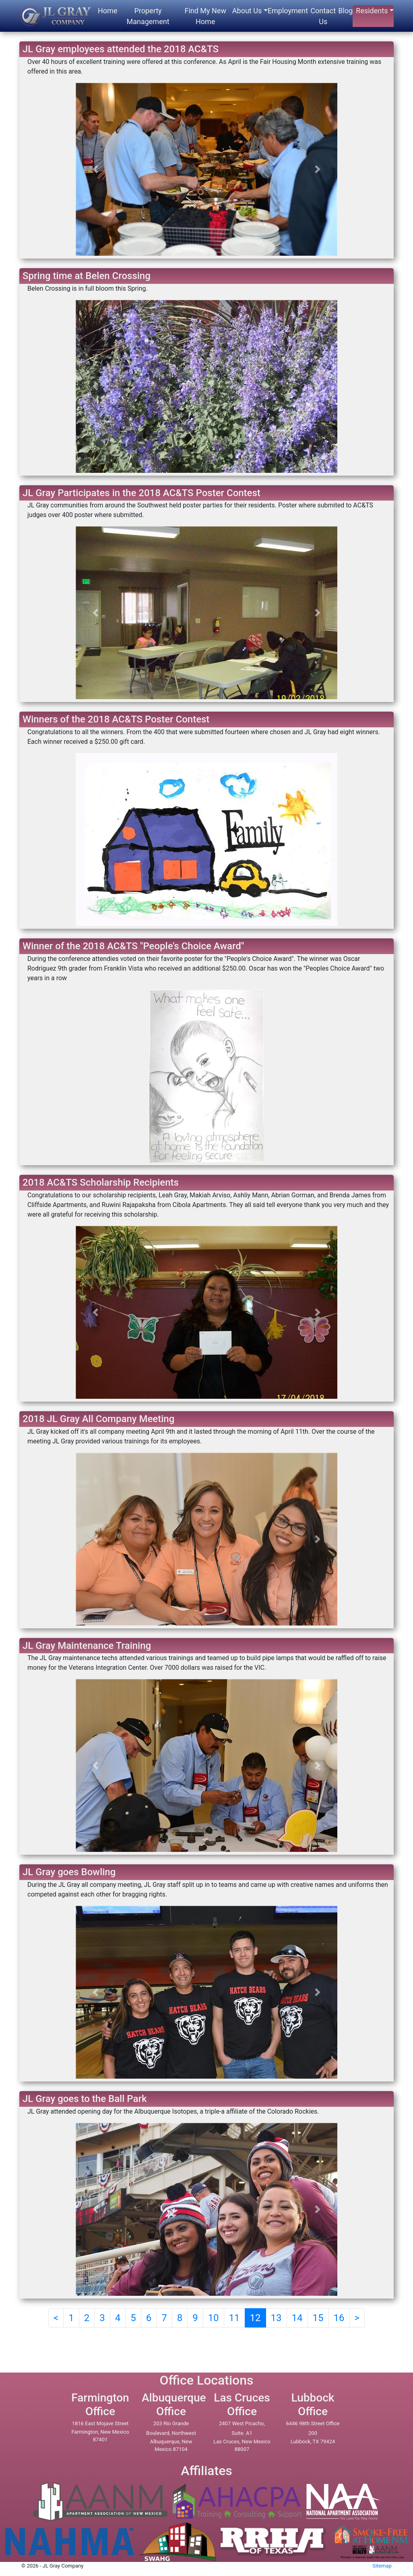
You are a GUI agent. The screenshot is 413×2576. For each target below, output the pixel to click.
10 (213, 2318)
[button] (95, 169)
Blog (345, 10)
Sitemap (382, 2566)
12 (255, 2318)
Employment (288, 10)
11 (234, 2318)
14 (297, 2318)
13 (276, 2318)
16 (339, 2318)
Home (107, 10)
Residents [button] (372, 10)
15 (318, 2318)
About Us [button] (247, 10)
